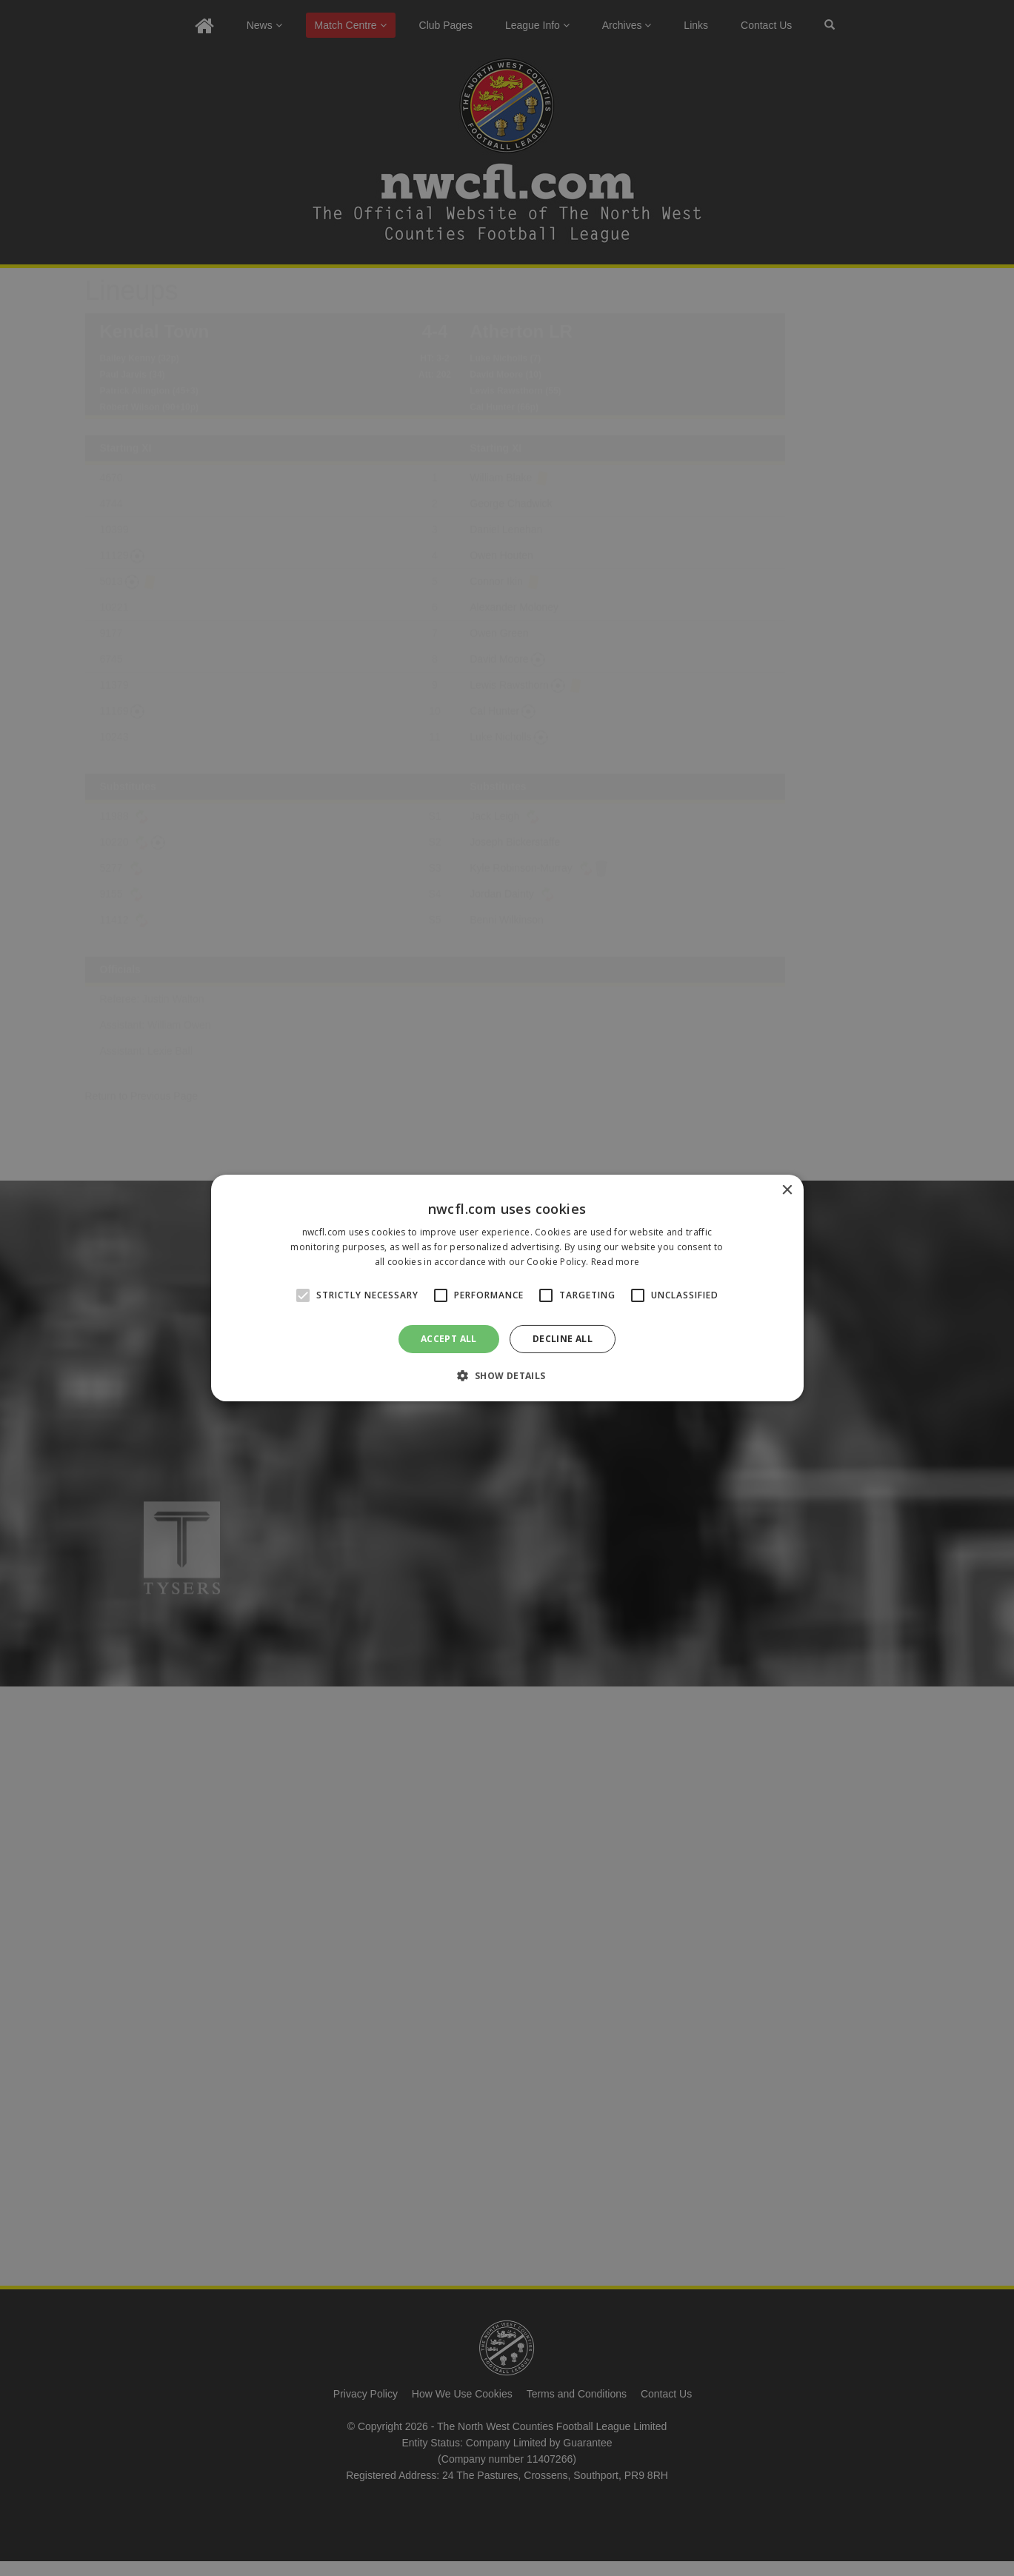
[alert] (507, 1288)
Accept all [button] (449, 1338)
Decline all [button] (563, 1338)
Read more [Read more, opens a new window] (615, 1261)
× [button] (787, 1190)
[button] (506, 1375)
